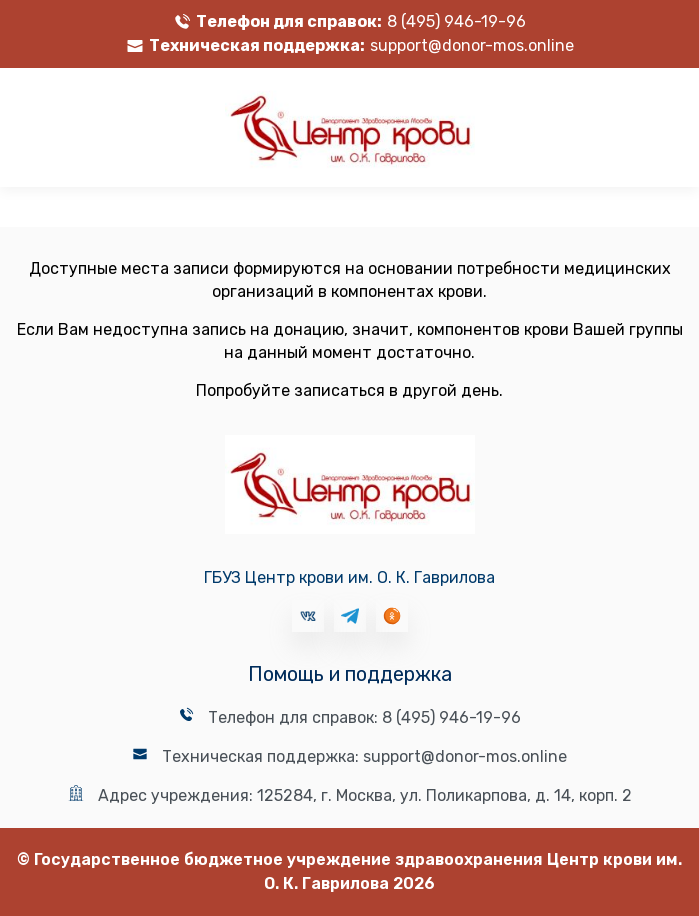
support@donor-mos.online (472, 45)
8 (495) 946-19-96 (456, 21)
